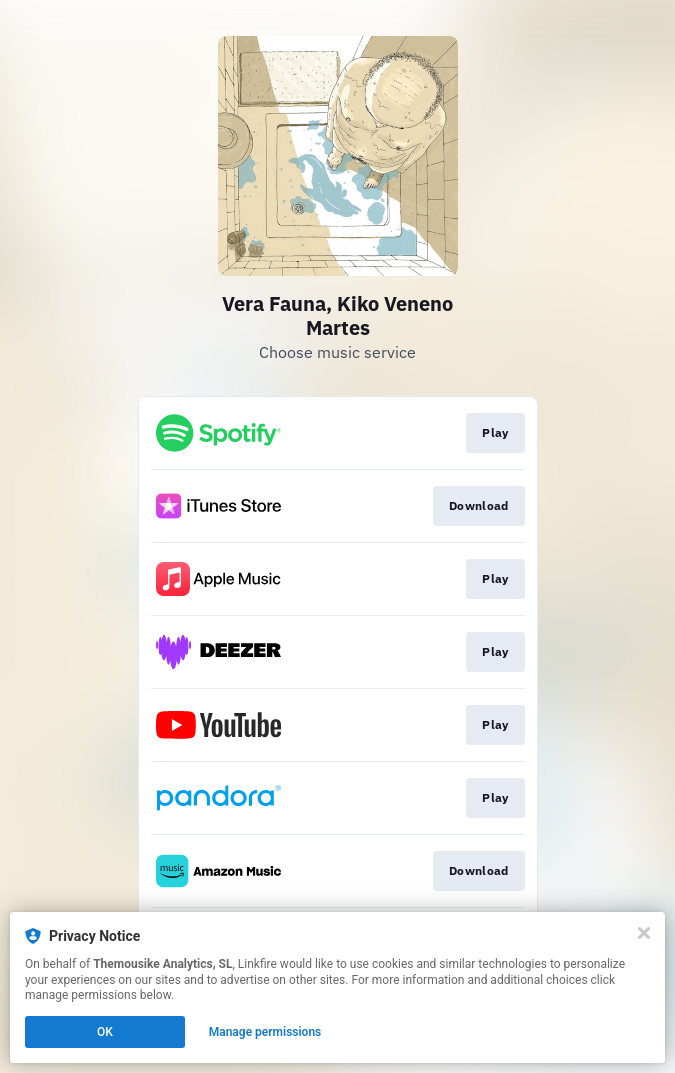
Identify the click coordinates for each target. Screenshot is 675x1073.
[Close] (644, 933)
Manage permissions (265, 1032)
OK (105, 1032)
